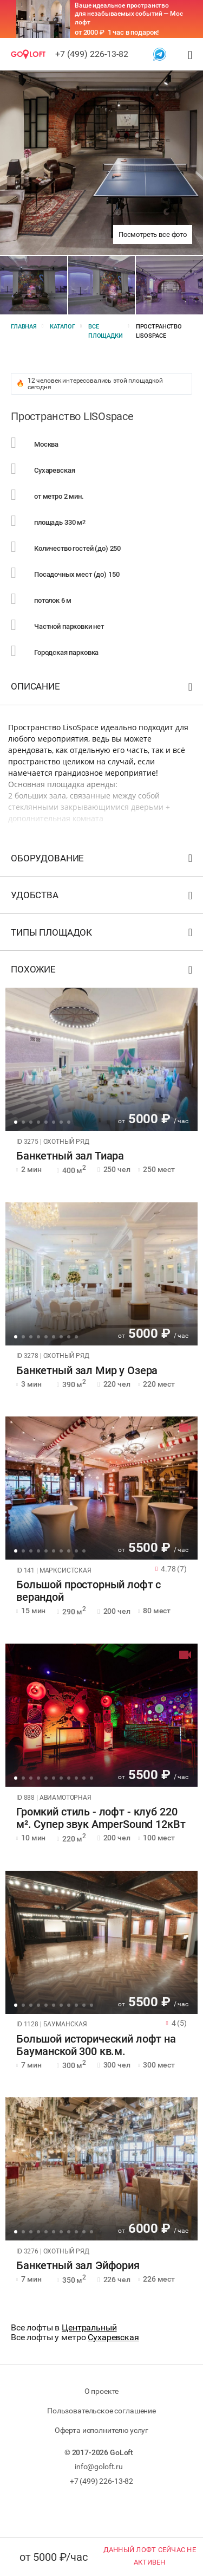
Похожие (103, 971)
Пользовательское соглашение (101, 2410)
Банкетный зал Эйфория (78, 2265)
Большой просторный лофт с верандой (88, 1591)
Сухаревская (113, 2337)
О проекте (101, 2391)
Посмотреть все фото (153, 234)
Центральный (89, 2327)
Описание (103, 688)
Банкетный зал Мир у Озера (87, 1370)
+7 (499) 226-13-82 (91, 54)
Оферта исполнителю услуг (101, 2430)
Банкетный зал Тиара (70, 1156)
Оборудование (103, 860)
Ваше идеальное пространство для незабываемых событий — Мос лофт (129, 14)
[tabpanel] (101, 1059)
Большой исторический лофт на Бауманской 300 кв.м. (96, 2045)
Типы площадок (103, 935)
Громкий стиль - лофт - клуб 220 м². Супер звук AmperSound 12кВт (100, 1818)
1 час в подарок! (133, 32)
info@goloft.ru (99, 2466)
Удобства (103, 897)
